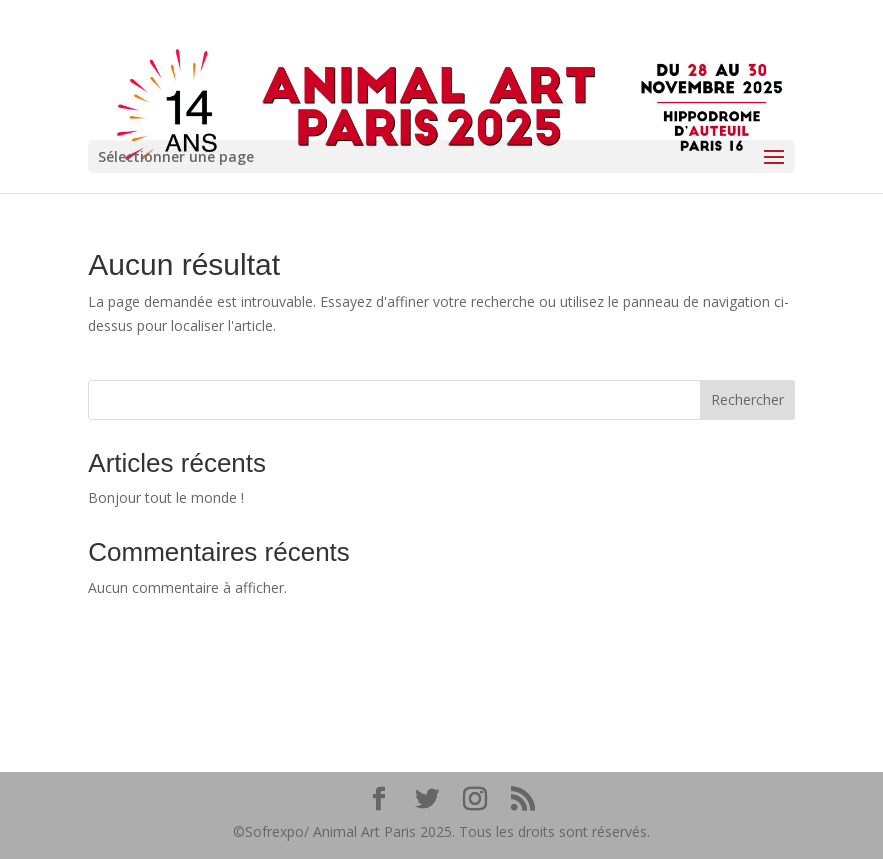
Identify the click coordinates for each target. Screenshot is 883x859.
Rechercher (747, 399)
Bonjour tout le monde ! (166, 497)
